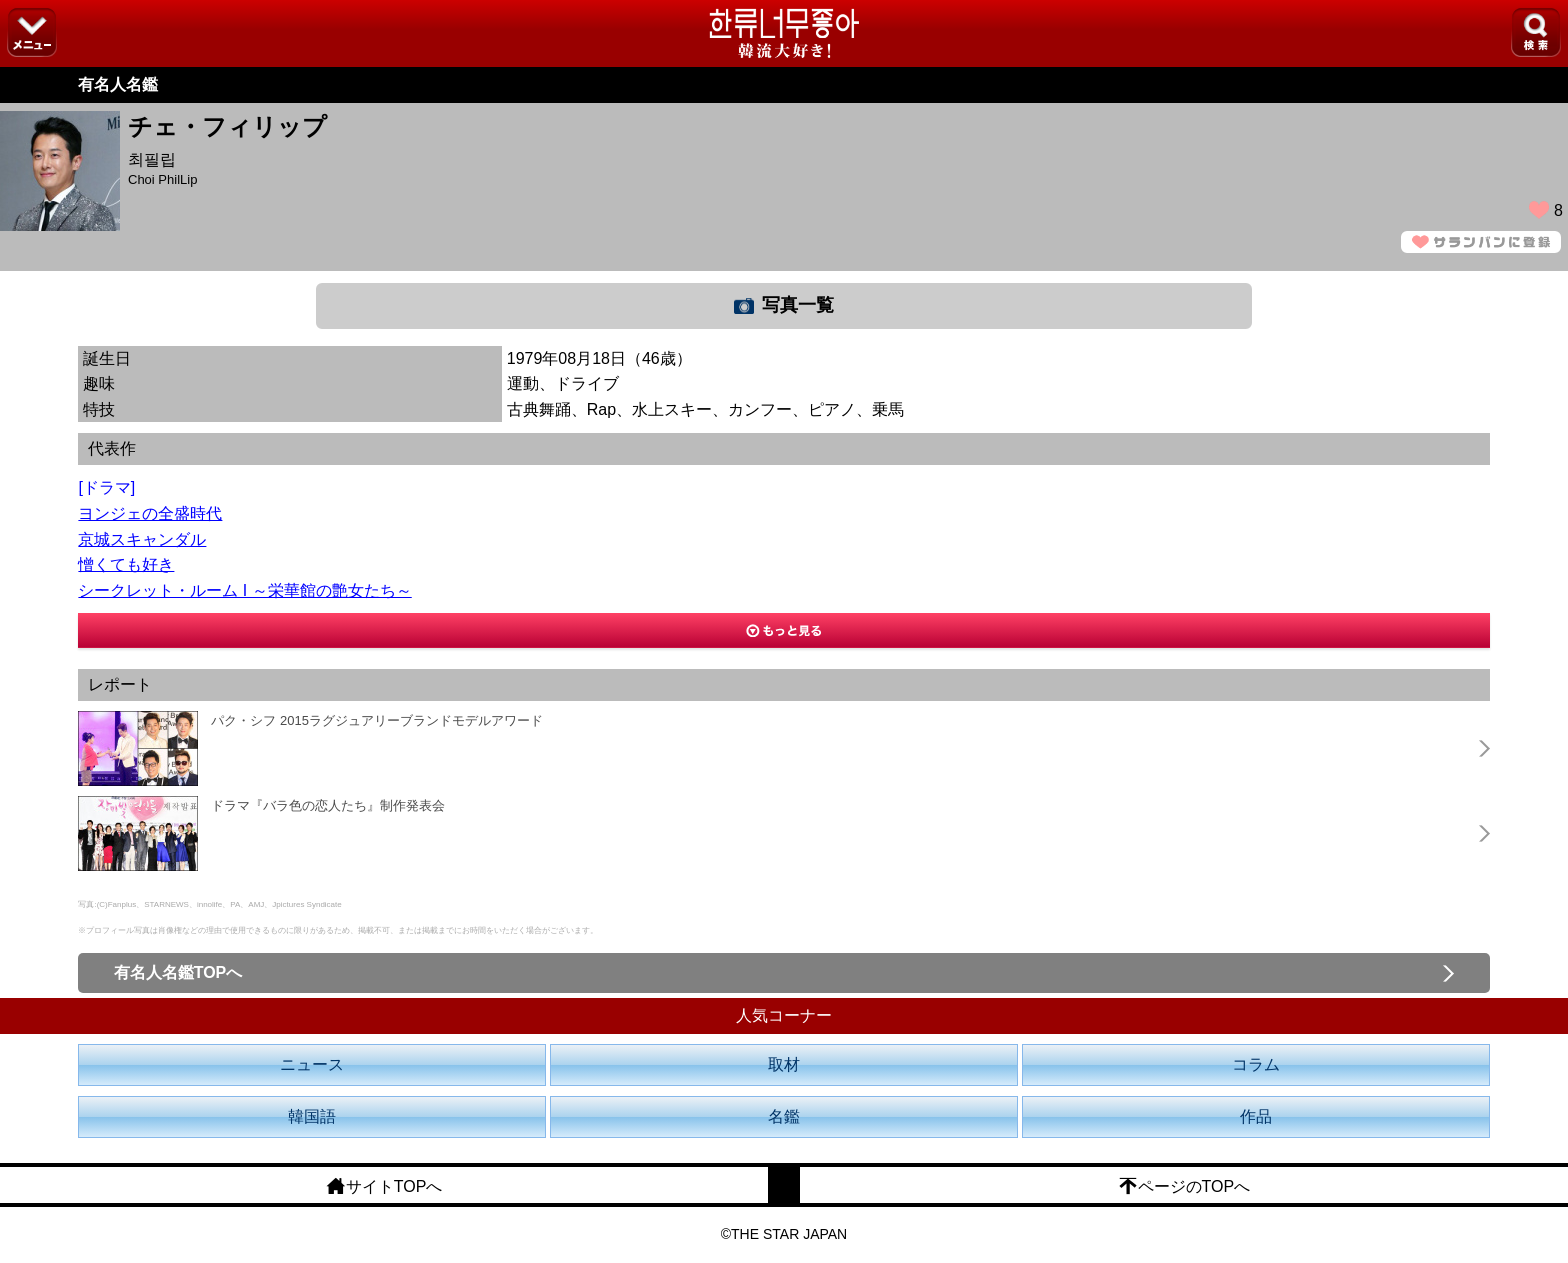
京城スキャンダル (142, 539)
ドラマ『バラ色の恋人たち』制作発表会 (328, 805)
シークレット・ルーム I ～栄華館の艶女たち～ (244, 590)
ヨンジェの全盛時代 (150, 513)
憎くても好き (126, 564)
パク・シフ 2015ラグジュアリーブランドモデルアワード (377, 720)
